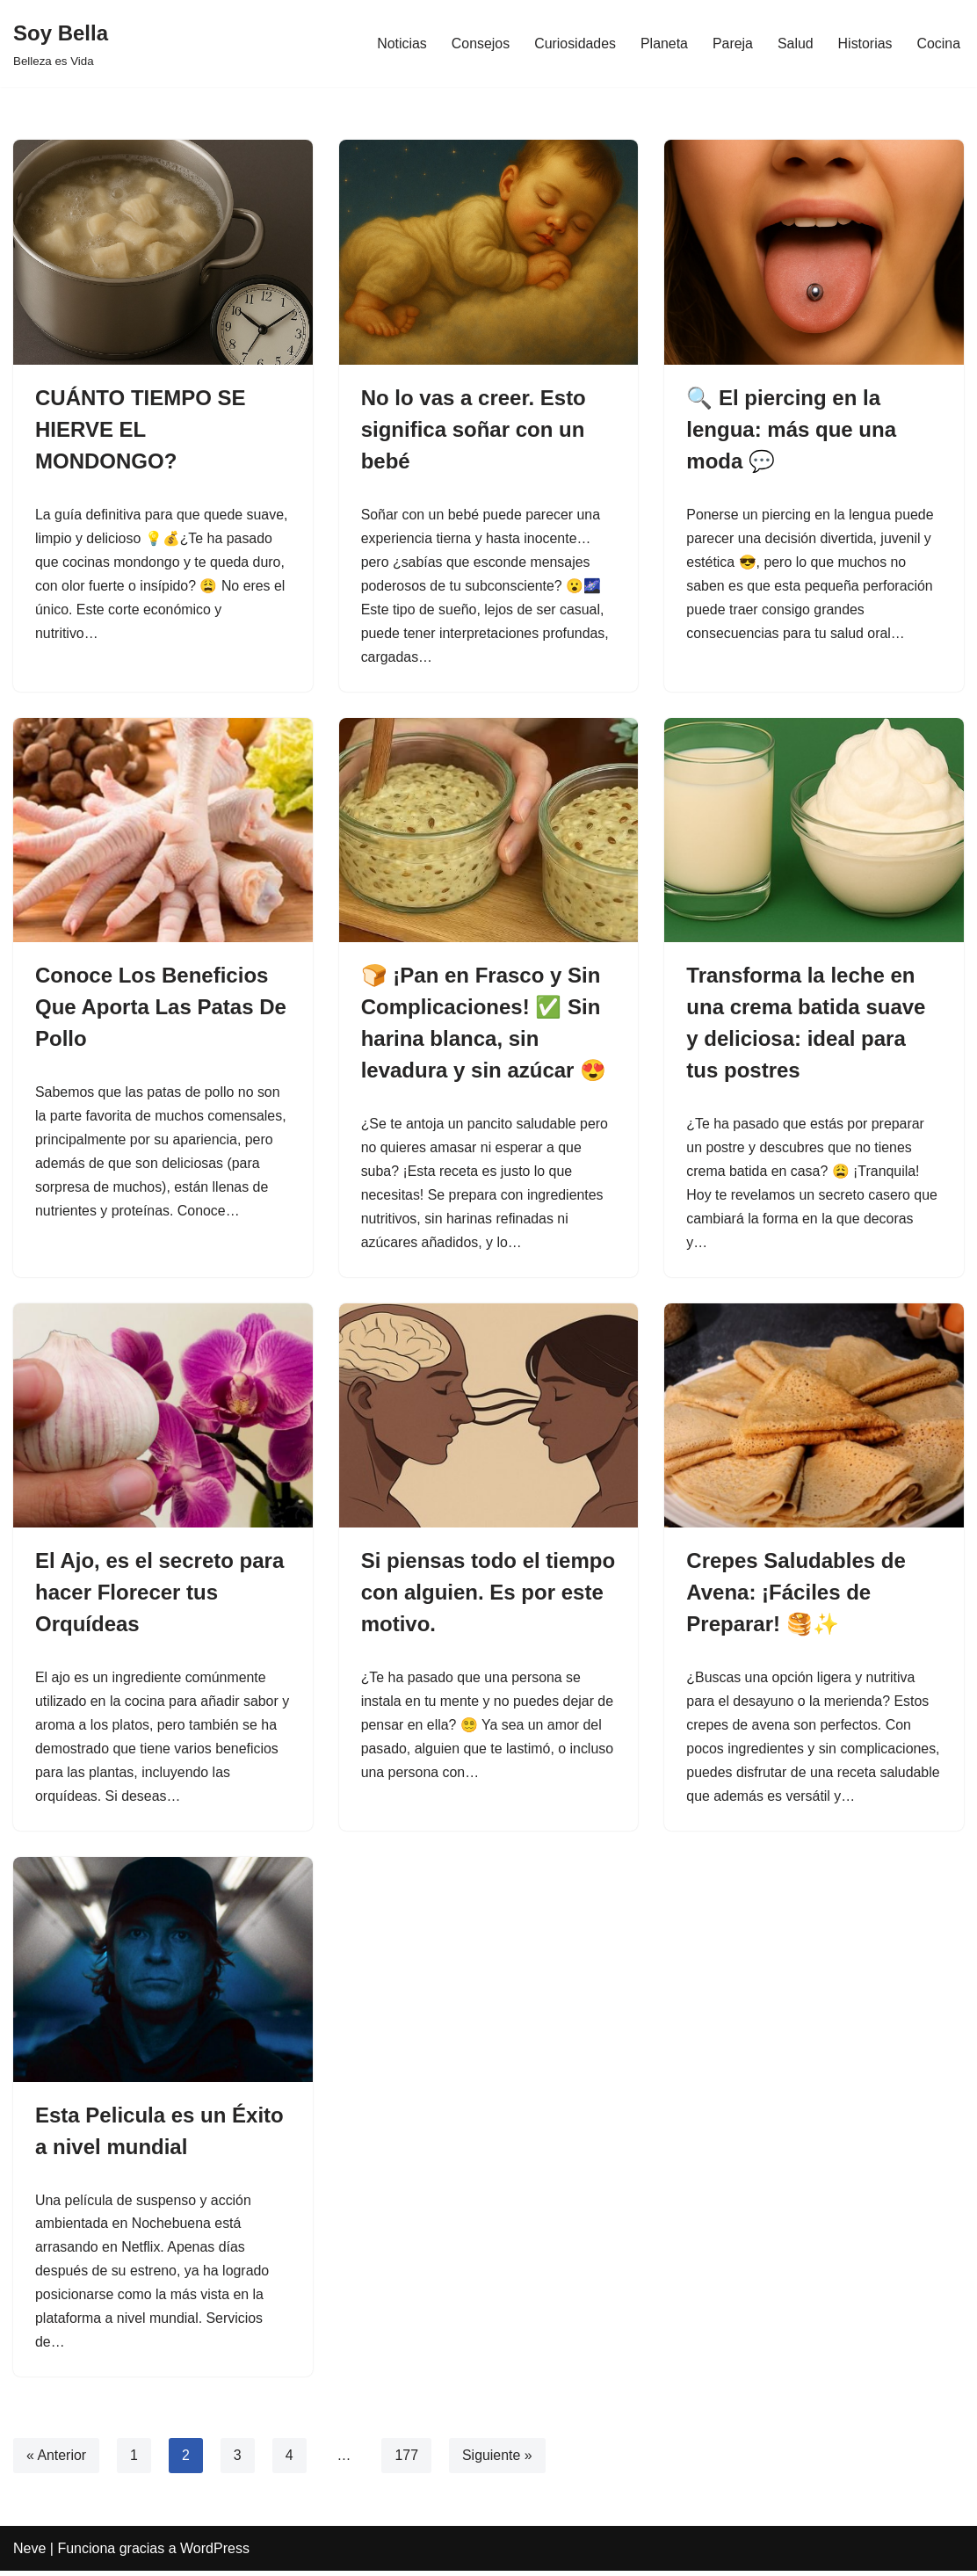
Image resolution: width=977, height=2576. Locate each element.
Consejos (478, 43)
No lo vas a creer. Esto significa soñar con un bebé (473, 429)
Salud (795, 43)
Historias (864, 43)
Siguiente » (498, 2460)
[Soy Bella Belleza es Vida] (60, 43)
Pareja (732, 43)
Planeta (663, 43)
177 (407, 2460)
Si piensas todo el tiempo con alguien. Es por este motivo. (488, 1594)
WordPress (215, 2553)
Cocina (938, 43)
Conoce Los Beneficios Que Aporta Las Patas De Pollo (160, 1008)
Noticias (400, 43)
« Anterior (56, 2460)
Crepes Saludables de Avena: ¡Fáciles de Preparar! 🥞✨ (795, 1594)
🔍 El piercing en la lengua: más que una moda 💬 (791, 429)
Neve (29, 2553)
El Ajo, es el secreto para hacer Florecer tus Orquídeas (159, 1594)
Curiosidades (573, 43)
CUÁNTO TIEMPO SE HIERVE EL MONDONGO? (140, 429)
